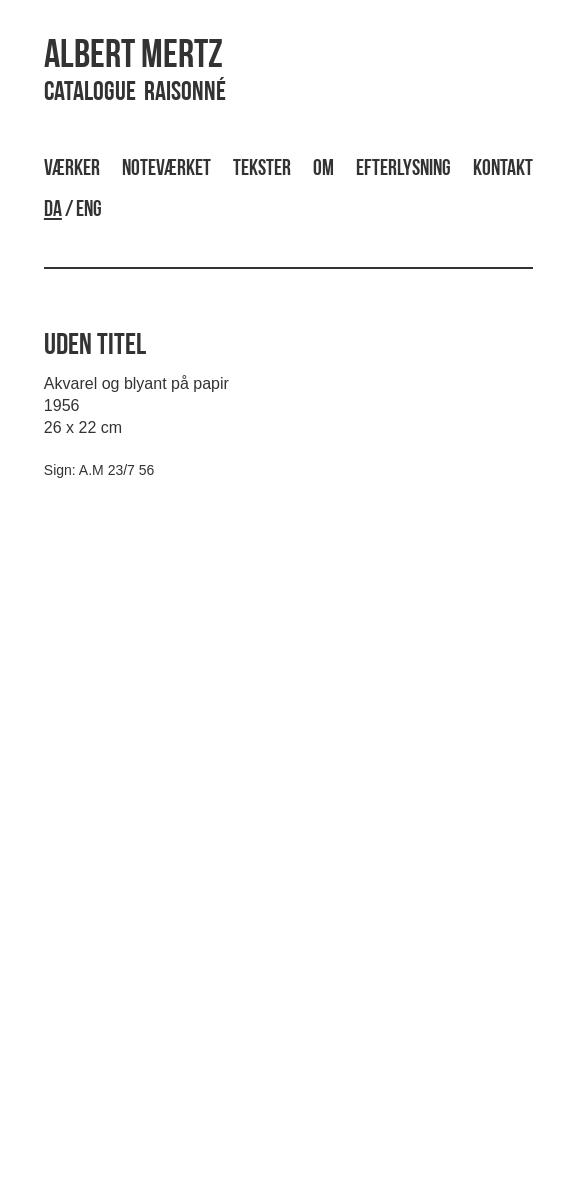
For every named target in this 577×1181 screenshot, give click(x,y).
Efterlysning (403, 169)
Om (323, 169)
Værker (72, 169)
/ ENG (73, 210)
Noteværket (166, 169)
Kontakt (503, 169)
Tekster (262, 169)
